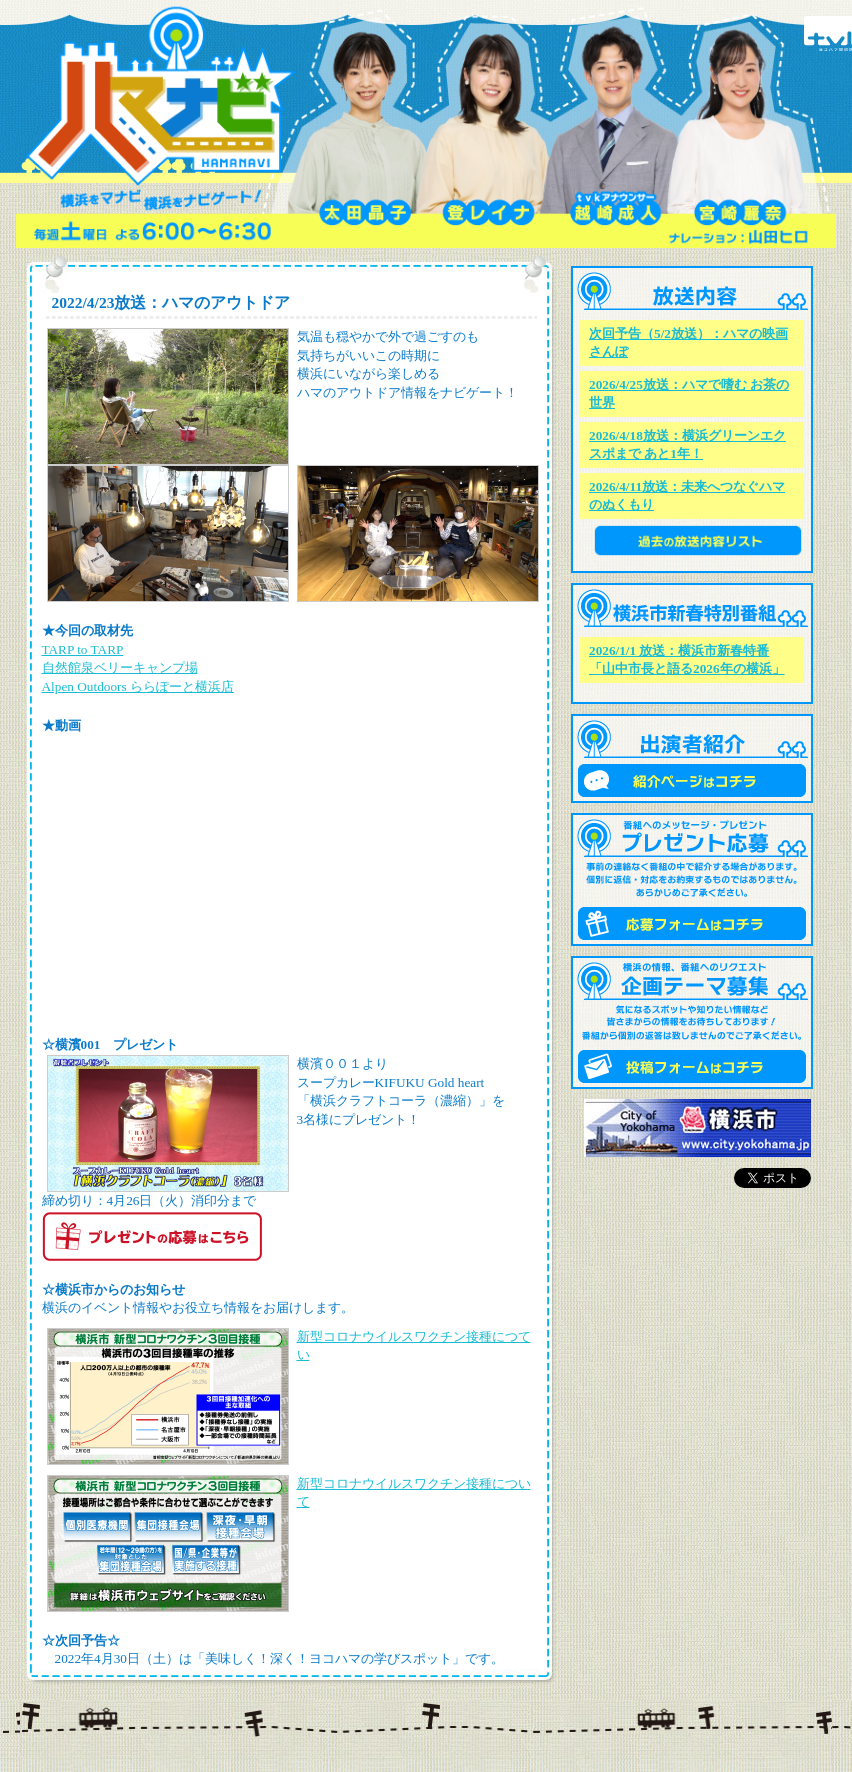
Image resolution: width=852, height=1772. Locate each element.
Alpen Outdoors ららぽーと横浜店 (138, 686)
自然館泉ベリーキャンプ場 (120, 667)
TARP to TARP (83, 649)
